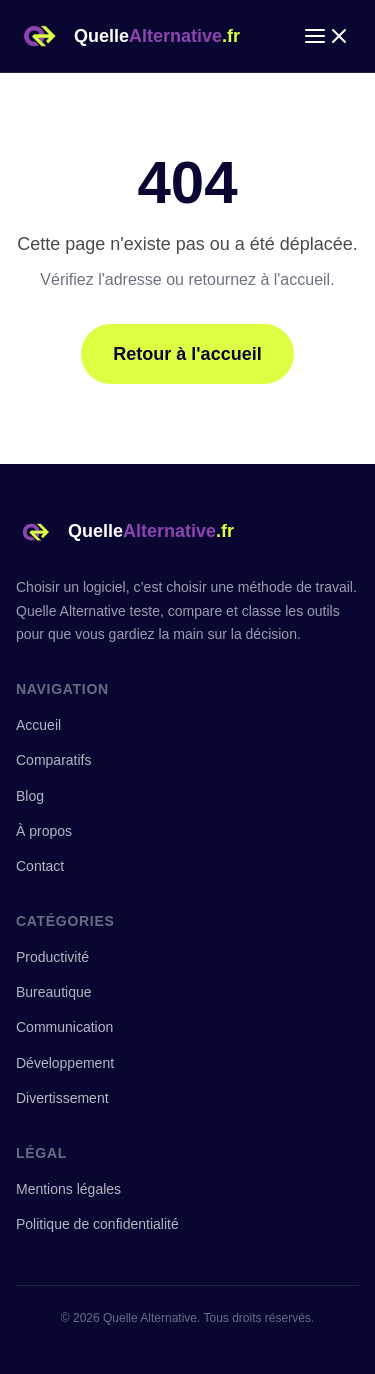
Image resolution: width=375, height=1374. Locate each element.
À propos (44, 831)
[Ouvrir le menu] (327, 36)
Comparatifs (53, 760)
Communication (64, 1027)
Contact (40, 866)
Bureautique (54, 992)
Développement (65, 1063)
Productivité (52, 957)
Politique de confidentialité (97, 1224)
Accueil (38, 725)
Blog (30, 796)
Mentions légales (68, 1189)
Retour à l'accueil (187, 354)
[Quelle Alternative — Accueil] (128, 36)
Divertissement (62, 1098)
